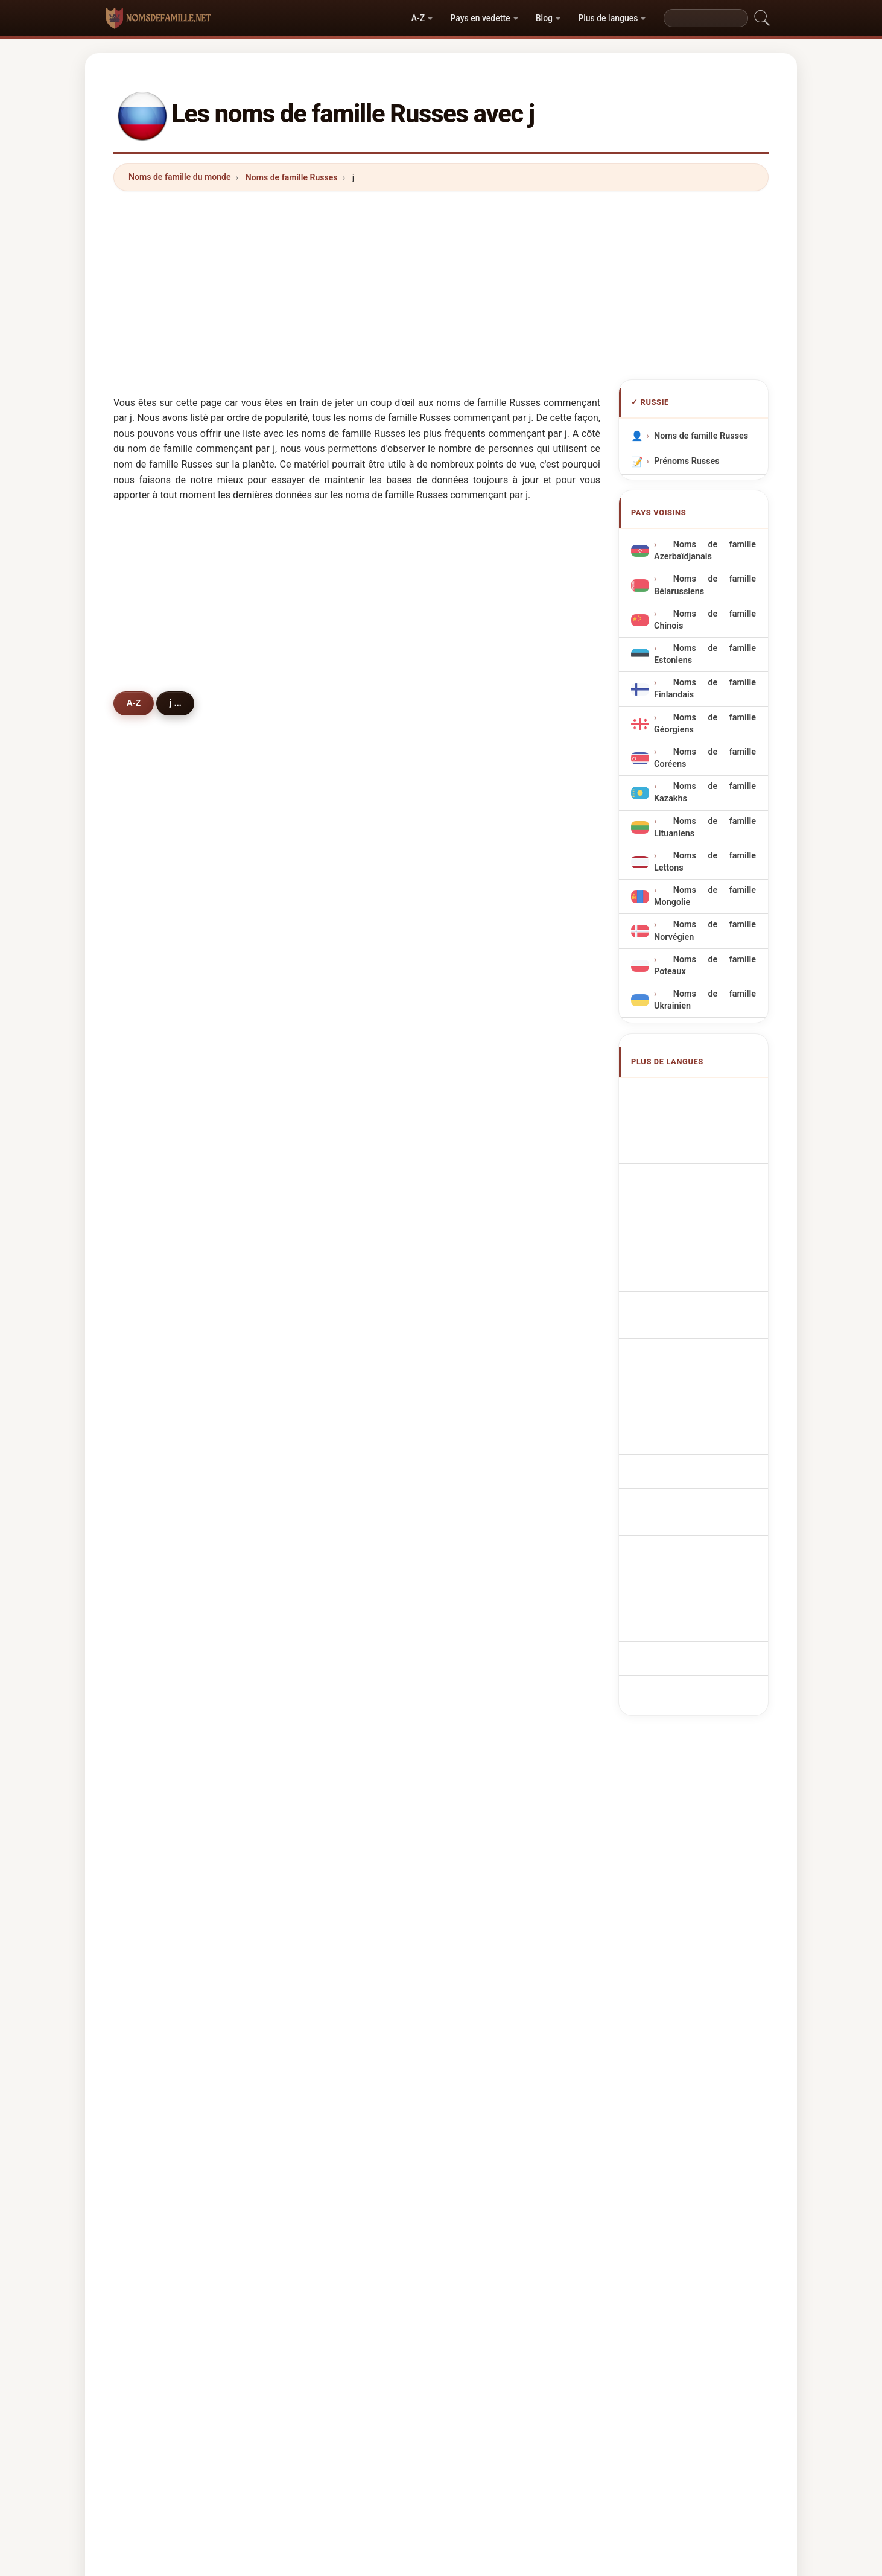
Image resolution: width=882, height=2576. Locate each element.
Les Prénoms (450, 2171)
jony (484, 1239)
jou (151, 1415)
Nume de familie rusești (707, 1371)
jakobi (323, 1532)
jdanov (159, 1180)
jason (487, 1210)
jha (151, 1502)
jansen (324, 1796)
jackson (161, 946)
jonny (487, 1268)
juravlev (161, 1151)
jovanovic (330, 1415)
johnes (489, 1415)
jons (484, 946)
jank (154, 1796)
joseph (324, 1210)
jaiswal (159, 1620)
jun (317, 1327)
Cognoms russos (695, 1187)
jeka (319, 1356)
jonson (159, 975)
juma (321, 1737)
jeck (319, 1649)
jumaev (325, 1034)
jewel (321, 1297)
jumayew (494, 1561)
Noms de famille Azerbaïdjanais (705, 550)
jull (482, 1708)
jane (319, 946)
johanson (494, 1620)
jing (152, 1649)
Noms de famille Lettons (705, 862)
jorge (321, 1767)
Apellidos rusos (691, 1093)
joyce (156, 1884)
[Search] (706, 18)
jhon (319, 1502)
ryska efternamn (693, 1394)
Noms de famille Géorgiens (705, 723)
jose (484, 1327)
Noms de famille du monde (179, 177)
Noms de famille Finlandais (705, 688)
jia (481, 1385)
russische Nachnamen (704, 1138)
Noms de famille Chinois (705, 620)
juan (154, 1532)
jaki (152, 917)
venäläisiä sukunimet (702, 1326)
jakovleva (164, 1122)
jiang (155, 1327)
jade (319, 1239)
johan (156, 1708)
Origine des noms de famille (354, 2171)
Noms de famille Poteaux (705, 965)
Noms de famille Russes (292, 177)
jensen (324, 1385)
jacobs (489, 1356)
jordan (489, 975)
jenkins (325, 1122)
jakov (321, 1854)
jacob (156, 1356)
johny (156, 1473)
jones (487, 917)
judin (321, 1620)
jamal (156, 1210)
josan (322, 1708)
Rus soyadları (687, 1416)
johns (487, 1063)
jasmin (324, 1561)
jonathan (494, 1737)
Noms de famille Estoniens (705, 654)
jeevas (324, 1180)
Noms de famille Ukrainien (705, 1000)
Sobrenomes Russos (701, 1213)
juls (483, 1854)
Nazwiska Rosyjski (697, 1236)
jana (319, 1151)
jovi (318, 1590)
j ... (182, 703)
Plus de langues (608, 18)
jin (150, 1005)
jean (154, 1063)
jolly (484, 1473)
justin (487, 1444)
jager (321, 1444)
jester (488, 1122)
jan (317, 917)
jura (484, 1796)
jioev (485, 1678)
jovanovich (167, 1561)
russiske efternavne (699, 1303)
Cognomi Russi (690, 1161)
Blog (544, 18)
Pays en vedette (480, 18)
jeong (487, 1502)
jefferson (163, 1268)
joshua (159, 1767)
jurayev (160, 1297)
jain (483, 1180)
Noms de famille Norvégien (705, 931)
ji (478, 1005)
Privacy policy (681, 2171)
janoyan (161, 1737)
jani (152, 1825)
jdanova (161, 1239)
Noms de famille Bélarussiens (705, 585)
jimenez (492, 1825)
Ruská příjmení (690, 1281)
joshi (486, 1649)
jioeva (323, 1678)
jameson (493, 1092)
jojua (155, 1854)
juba (154, 1590)
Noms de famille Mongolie (705, 896)
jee (151, 1385)
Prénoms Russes (687, 461)
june (319, 1092)
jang (154, 1444)
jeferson (327, 1825)
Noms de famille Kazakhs (705, 792)
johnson (327, 975)
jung (484, 1034)
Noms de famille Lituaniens (705, 827)
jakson (324, 1063)
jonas (322, 1005)
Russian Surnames (697, 1116)
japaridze (494, 1767)
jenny (487, 1297)
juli (151, 1034)
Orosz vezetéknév (695, 1349)
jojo (318, 1268)
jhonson (492, 1590)
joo (317, 1473)
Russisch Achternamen (707, 1258)
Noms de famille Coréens (705, 758)
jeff (152, 1092)
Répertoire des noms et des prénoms (565, 2171)
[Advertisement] (441, 285)
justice (489, 1151)
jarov (155, 1678)
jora (484, 1532)
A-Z (418, 18)
